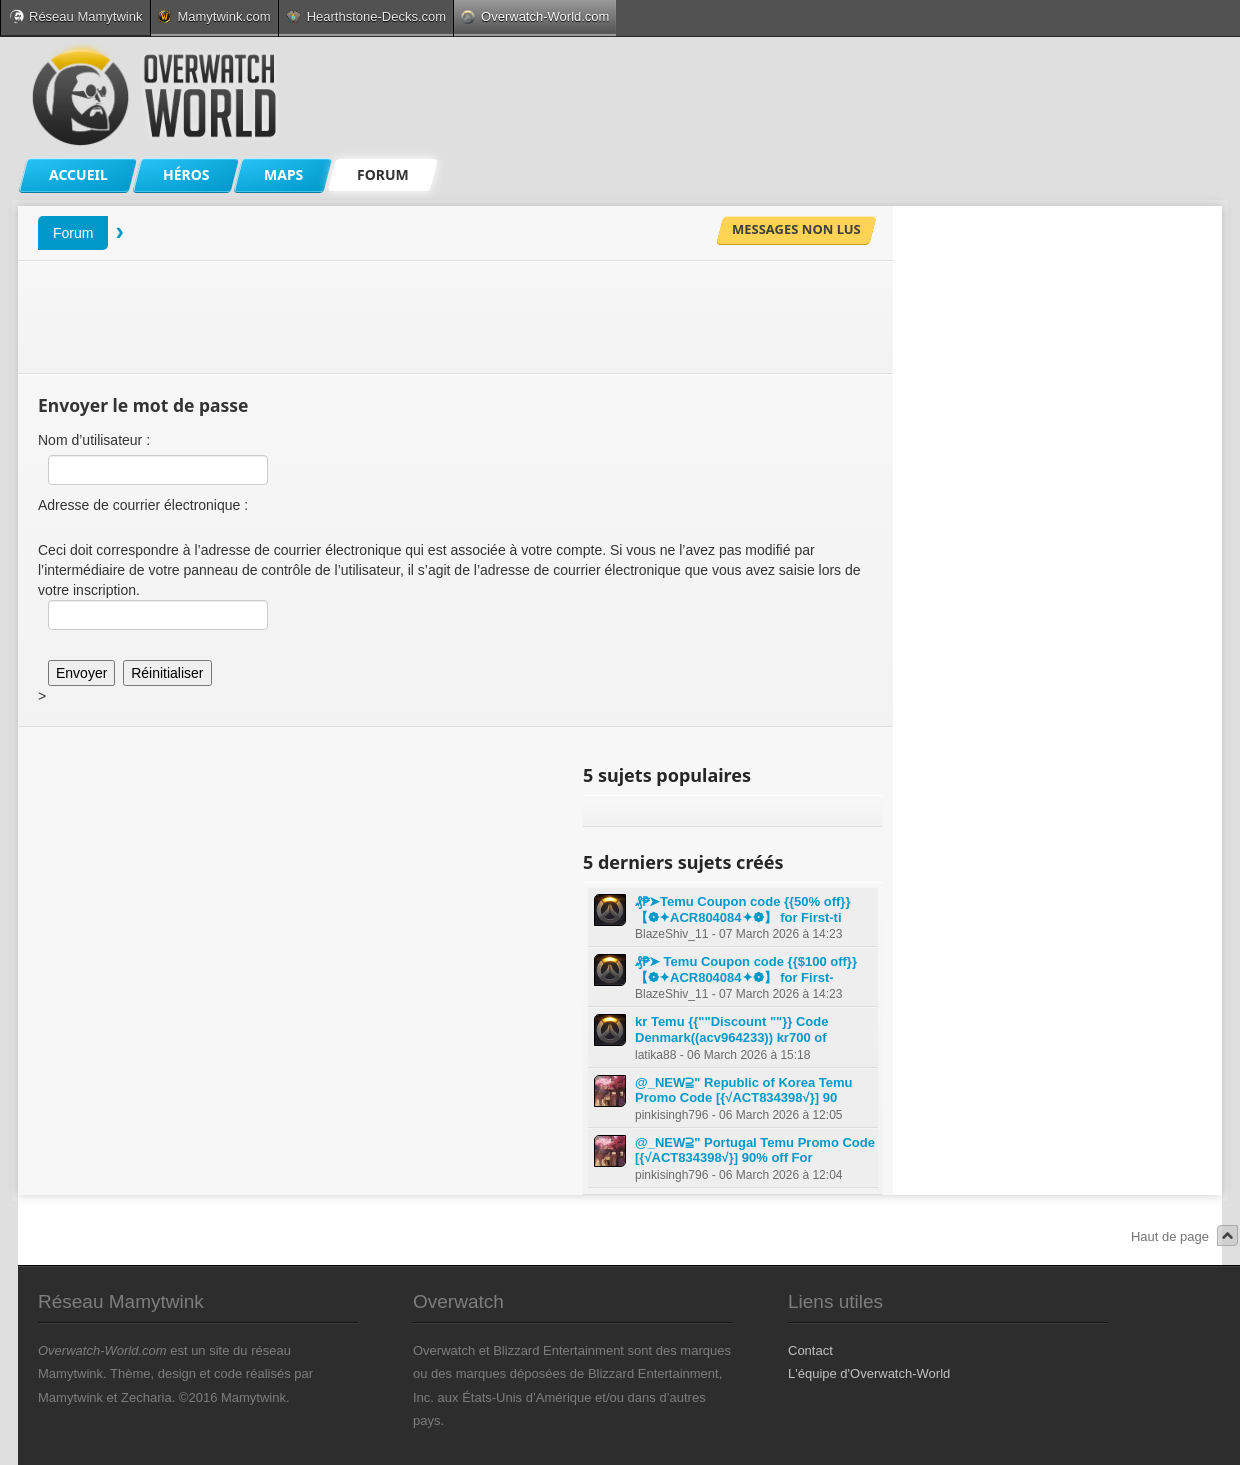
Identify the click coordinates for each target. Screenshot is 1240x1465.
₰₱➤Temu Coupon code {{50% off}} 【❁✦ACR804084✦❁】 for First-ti (742, 909)
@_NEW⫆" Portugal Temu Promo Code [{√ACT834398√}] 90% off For (755, 1150)
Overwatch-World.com (535, 16)
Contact (810, 1350)
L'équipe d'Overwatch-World (869, 1373)
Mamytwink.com (214, 16)
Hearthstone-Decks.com (366, 16)
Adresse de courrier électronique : (143, 505)
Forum (73, 233)
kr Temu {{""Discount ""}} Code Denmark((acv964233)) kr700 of (731, 1029)
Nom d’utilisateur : (94, 440)
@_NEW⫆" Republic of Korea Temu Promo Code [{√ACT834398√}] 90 (744, 1090)
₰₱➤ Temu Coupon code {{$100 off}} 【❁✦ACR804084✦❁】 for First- (746, 969)
